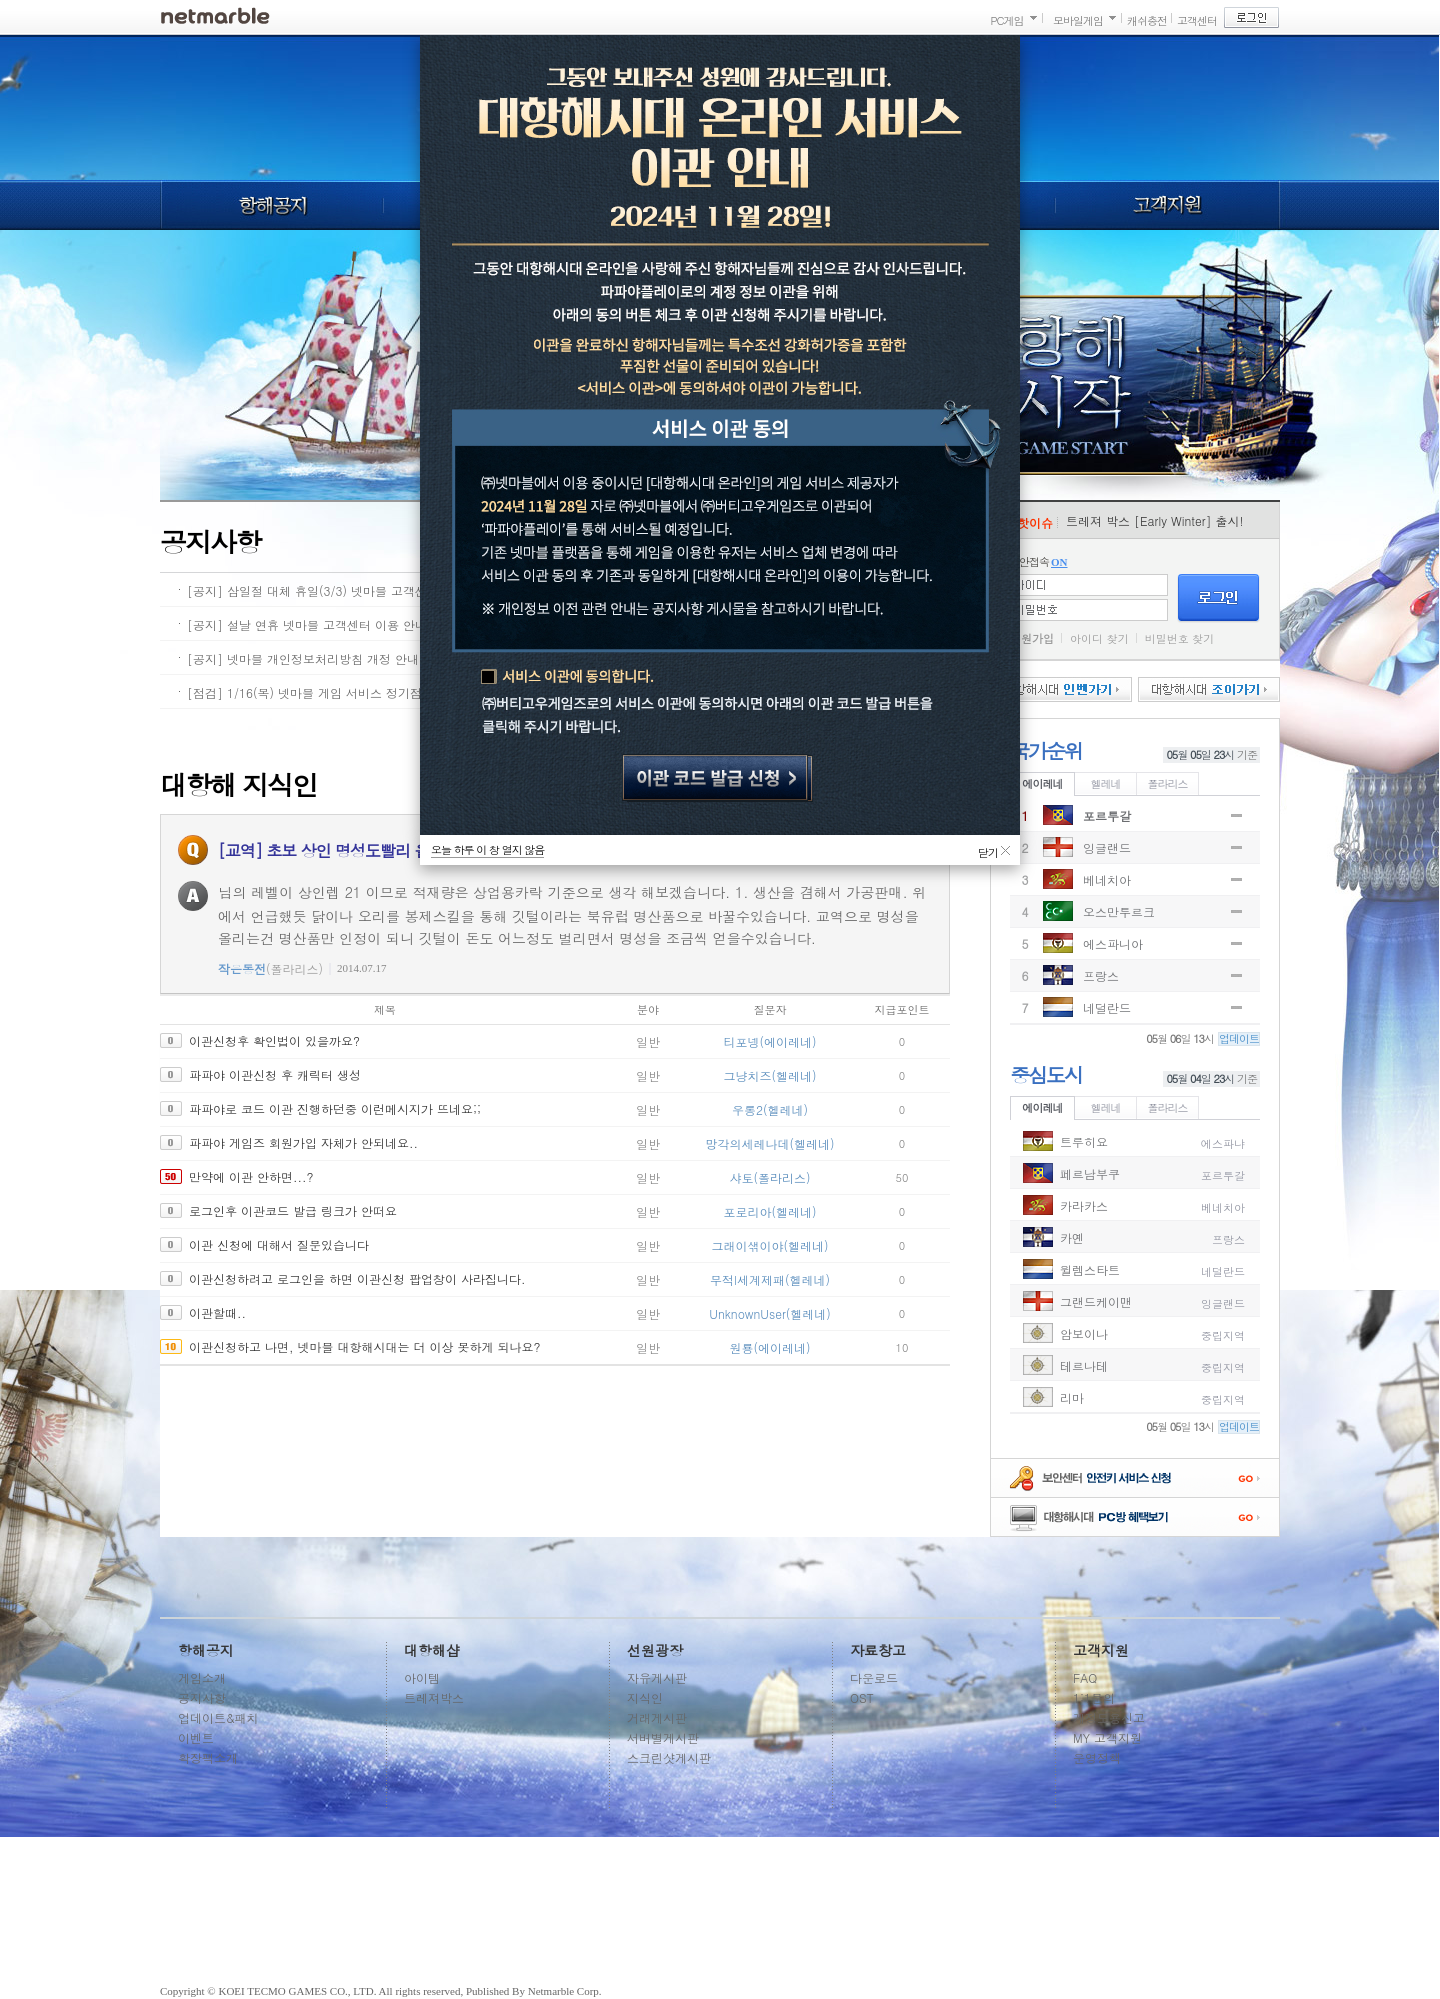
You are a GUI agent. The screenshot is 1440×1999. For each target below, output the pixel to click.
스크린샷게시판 (669, 1757)
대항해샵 (432, 1650)
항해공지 (271, 205)
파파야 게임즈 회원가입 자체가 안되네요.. (303, 1142)
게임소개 (202, 1677)
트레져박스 (434, 1697)
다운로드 (874, 1677)
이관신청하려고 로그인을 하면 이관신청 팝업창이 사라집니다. (357, 1278)
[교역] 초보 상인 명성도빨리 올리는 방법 (356, 850)
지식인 (645, 1697)
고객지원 (1168, 205)
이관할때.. (217, 1312)
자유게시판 (657, 1677)
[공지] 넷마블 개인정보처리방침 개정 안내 (303, 658)
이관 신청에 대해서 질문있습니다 (279, 1244)
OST (862, 1697)
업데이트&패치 (218, 1717)
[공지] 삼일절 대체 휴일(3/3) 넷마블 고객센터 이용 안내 (341, 590)
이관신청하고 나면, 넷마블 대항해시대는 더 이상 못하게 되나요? (365, 1346)
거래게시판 (657, 1717)
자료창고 (878, 1650)
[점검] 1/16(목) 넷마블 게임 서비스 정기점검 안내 (324, 692)
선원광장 (655, 1650)
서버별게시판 (663, 1737)
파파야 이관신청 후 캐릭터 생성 (275, 1074)
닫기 (988, 850)
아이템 (422, 1677)
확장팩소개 (208, 1757)
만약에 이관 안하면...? (251, 1176)
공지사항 (202, 1697)
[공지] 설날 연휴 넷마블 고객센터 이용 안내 (307, 624)
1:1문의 (1094, 1697)
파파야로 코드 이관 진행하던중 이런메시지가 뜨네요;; (335, 1108)
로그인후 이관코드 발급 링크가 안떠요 (293, 1210)
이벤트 (196, 1737)
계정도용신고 (1109, 1717)
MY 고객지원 (1107, 1737)
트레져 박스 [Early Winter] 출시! (1155, 520)
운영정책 (1097, 1757)
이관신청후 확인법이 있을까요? (274, 1040)
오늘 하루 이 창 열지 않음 (487, 849)
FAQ (1085, 1677)
